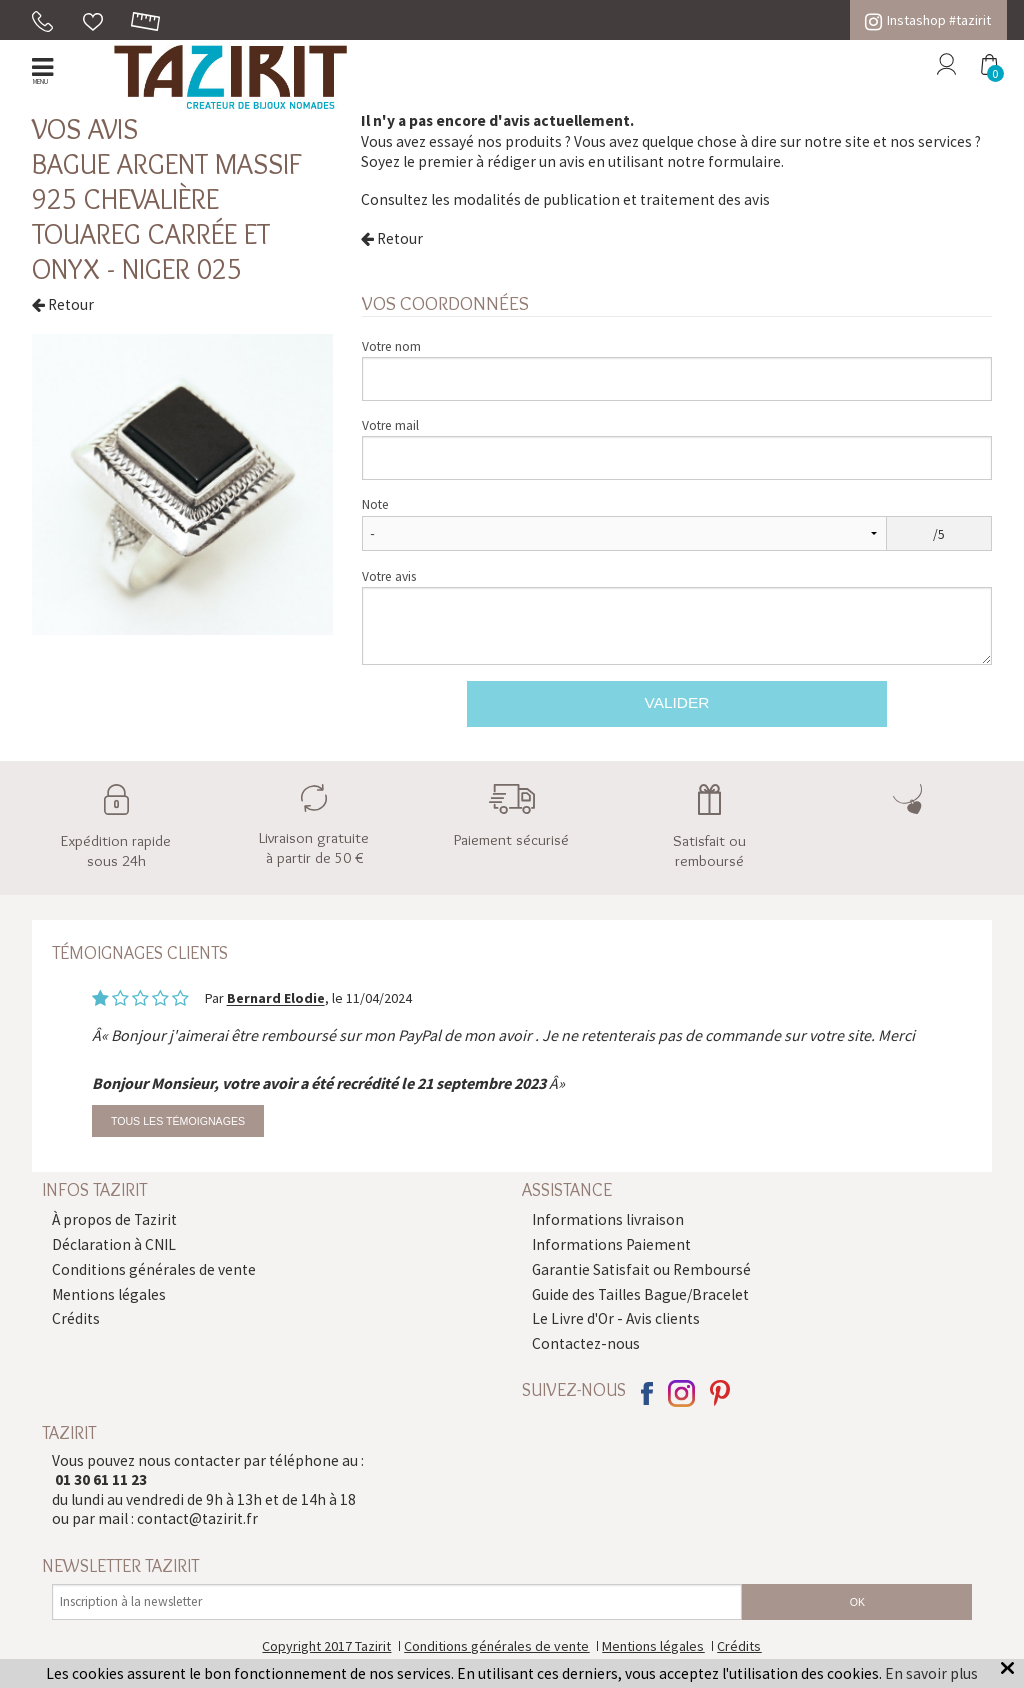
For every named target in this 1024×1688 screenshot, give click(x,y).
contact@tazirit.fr (197, 1518)
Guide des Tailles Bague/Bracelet (640, 1294)
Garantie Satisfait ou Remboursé (641, 1269)
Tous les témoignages (178, 1121)
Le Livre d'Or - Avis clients (616, 1318)
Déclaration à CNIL (114, 1244)
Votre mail (390, 425)
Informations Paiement (611, 1244)
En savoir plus (931, 1673)
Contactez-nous (586, 1343)
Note (375, 504)
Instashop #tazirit (928, 20)
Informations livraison (608, 1219)
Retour (63, 304)
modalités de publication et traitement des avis (611, 199)
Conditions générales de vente (154, 1269)
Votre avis (389, 576)
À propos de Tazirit (114, 1219)
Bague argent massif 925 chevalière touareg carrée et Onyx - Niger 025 (167, 216)
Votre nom (391, 346)
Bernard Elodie (276, 999)
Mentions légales (109, 1294)
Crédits (76, 1318)
